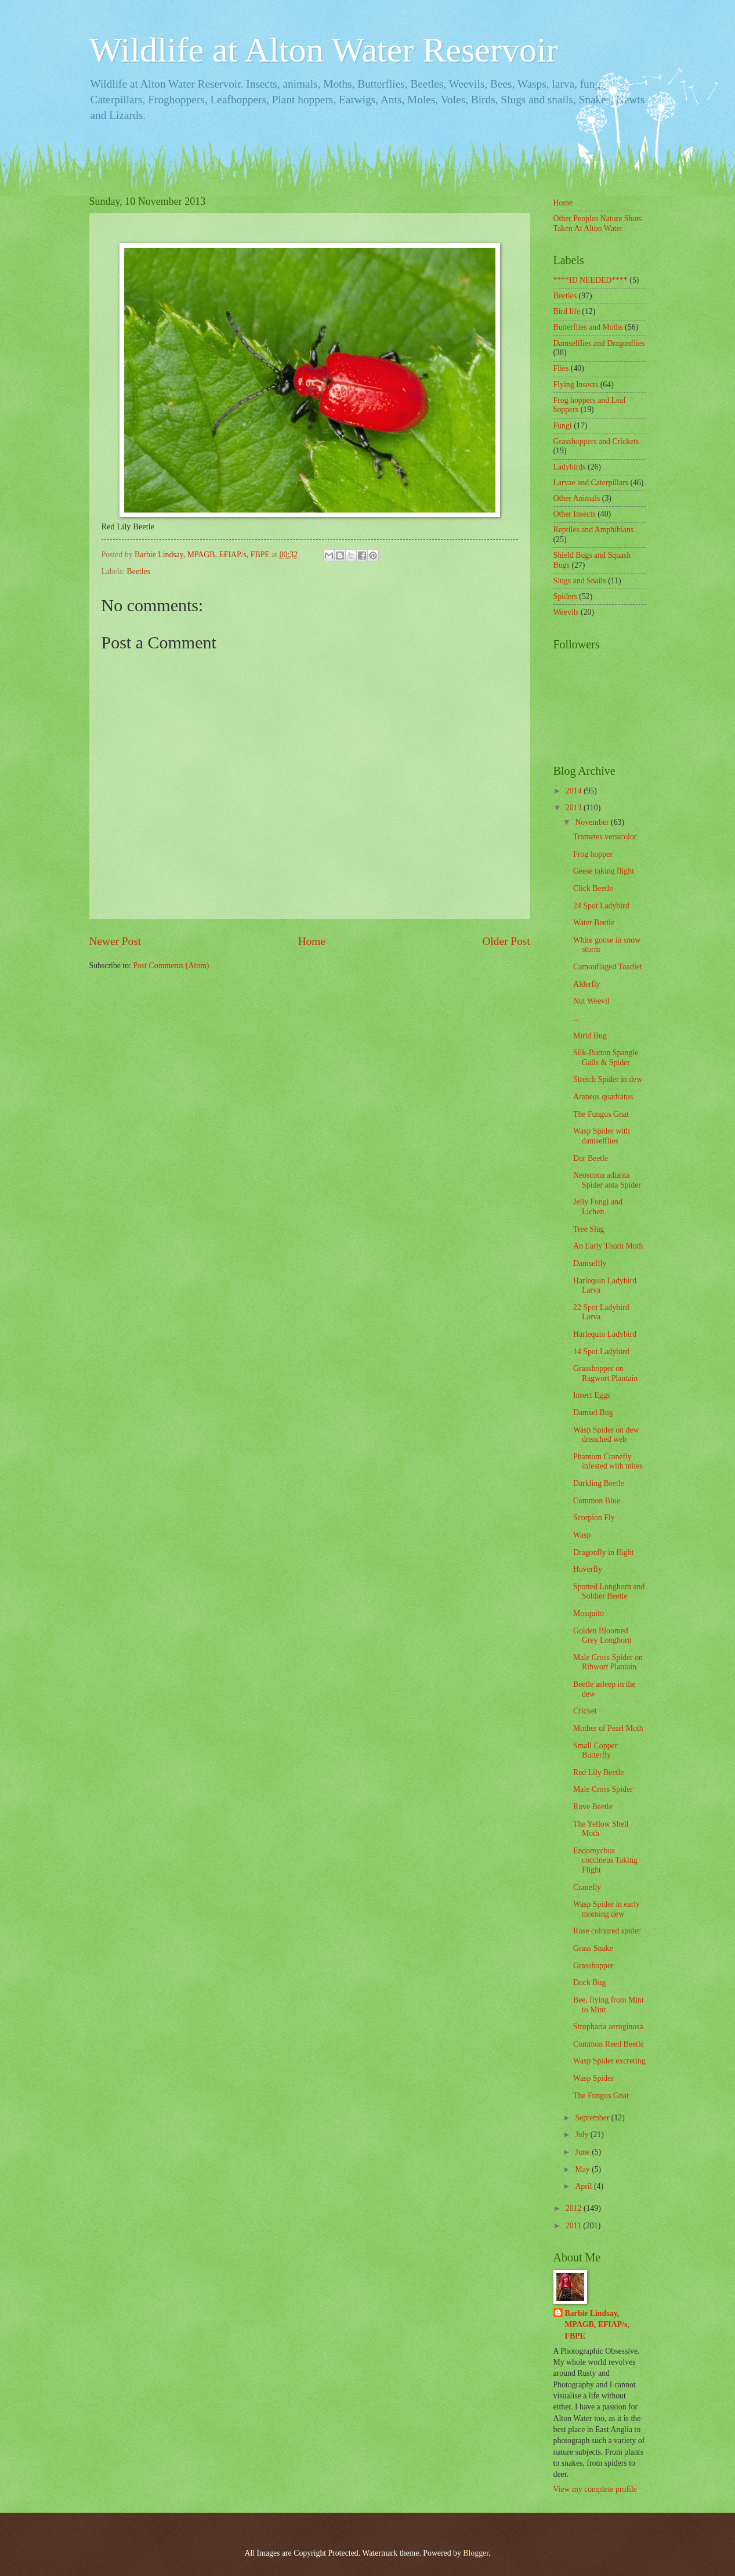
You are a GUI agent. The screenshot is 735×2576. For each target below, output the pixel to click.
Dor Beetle (590, 1158)
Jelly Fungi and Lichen (597, 1206)
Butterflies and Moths (588, 327)
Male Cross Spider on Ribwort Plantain (608, 1662)
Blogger (475, 2553)
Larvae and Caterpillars (590, 482)
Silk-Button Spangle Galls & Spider (605, 1057)
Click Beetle (593, 888)
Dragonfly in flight (603, 1552)
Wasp (582, 1535)
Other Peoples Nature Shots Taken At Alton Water (597, 223)
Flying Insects (576, 384)
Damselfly (589, 1263)
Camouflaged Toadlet (607, 966)
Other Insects (574, 514)
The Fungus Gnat (601, 1114)
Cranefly (587, 1887)
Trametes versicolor (604, 836)
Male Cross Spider (603, 1789)
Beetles (139, 571)
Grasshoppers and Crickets (596, 441)
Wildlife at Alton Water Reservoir (323, 50)
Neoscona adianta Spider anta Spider (607, 1180)
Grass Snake (593, 1948)
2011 (575, 2225)
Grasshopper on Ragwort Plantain (605, 1373)
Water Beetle (593, 922)
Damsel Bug (593, 1412)
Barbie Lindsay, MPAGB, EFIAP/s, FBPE (597, 2324)
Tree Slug (588, 1229)
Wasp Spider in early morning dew (606, 1909)
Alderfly (586, 984)
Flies (561, 368)
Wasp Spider (593, 2078)
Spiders (565, 596)
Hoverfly (587, 1569)
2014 (575, 790)
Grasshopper (593, 1965)
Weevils (566, 612)
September (593, 2117)
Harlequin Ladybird (604, 1334)
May (583, 2169)
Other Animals (576, 498)
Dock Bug (589, 1982)
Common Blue (596, 1500)
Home (311, 941)
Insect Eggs (591, 1395)
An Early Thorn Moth (608, 1246)
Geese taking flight (603, 871)
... (576, 1018)
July (582, 2134)
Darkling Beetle (598, 1483)
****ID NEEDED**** (590, 280)
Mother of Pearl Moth (608, 1728)
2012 (575, 2208)
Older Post (506, 941)
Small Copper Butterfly (595, 1750)
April (584, 2186)
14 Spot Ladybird (601, 1351)
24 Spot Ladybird (601, 905)
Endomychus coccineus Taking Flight (605, 1860)
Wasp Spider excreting (609, 2061)
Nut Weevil (591, 1001)
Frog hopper (593, 854)
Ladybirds (569, 467)
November (593, 822)
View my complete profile (595, 2489)
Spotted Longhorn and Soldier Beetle (609, 1591)
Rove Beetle (593, 1806)
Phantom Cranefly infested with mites (608, 1461)
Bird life (566, 311)
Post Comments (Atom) (171, 965)
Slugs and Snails (579, 580)
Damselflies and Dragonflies (599, 343)
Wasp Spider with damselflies (601, 1136)
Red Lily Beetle (598, 1772)
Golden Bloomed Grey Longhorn (602, 1635)
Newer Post (115, 941)
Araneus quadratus (603, 1096)
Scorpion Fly (594, 1517)
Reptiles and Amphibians (593, 529)
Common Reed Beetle (608, 2044)
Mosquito (588, 1613)
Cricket (585, 1710)
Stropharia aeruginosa (608, 2026)
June (583, 2152)
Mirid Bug (590, 1035)
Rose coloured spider (606, 1930)
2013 (575, 807)
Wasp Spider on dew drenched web (606, 1435)
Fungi (562, 425)
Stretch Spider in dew (607, 1079)
